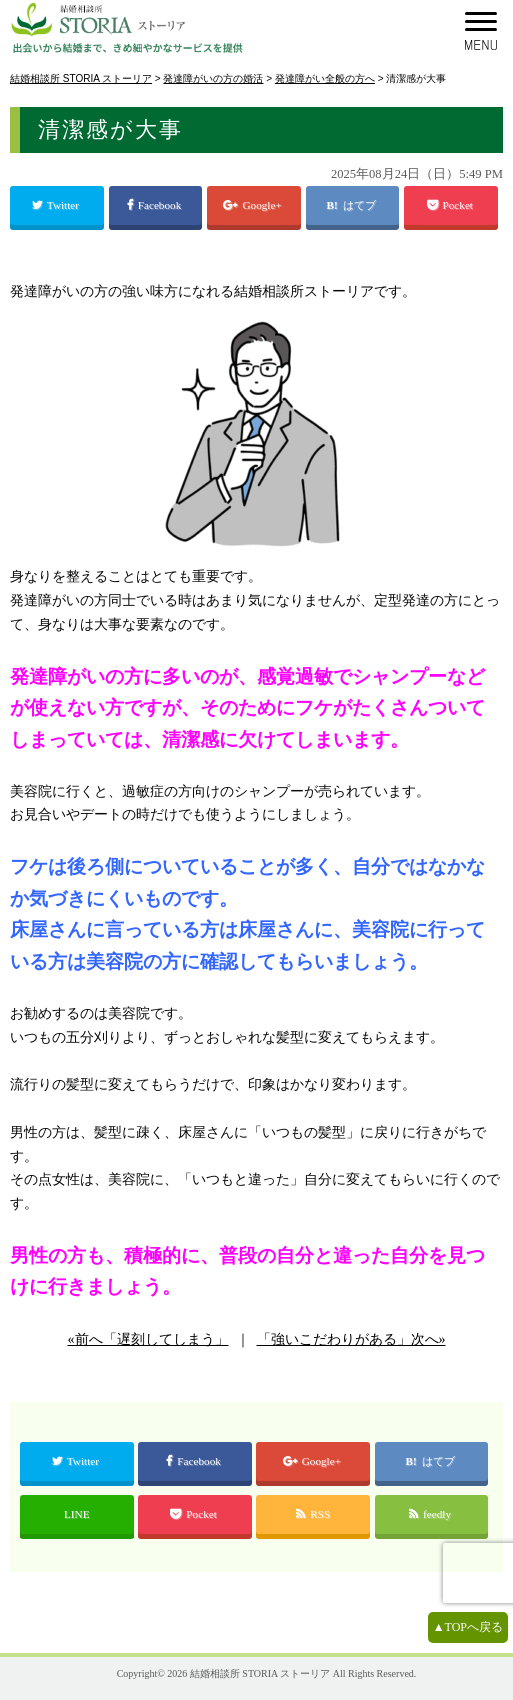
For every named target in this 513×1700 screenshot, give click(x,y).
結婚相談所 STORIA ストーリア (260, 1673)
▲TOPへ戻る (468, 1627)
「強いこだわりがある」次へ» (351, 1339)
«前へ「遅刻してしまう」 (148, 1339)
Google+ (253, 205)
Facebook (155, 205)
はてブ (361, 205)
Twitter (57, 205)
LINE (76, 1514)
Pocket (451, 205)
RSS (313, 1514)
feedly (431, 1514)
